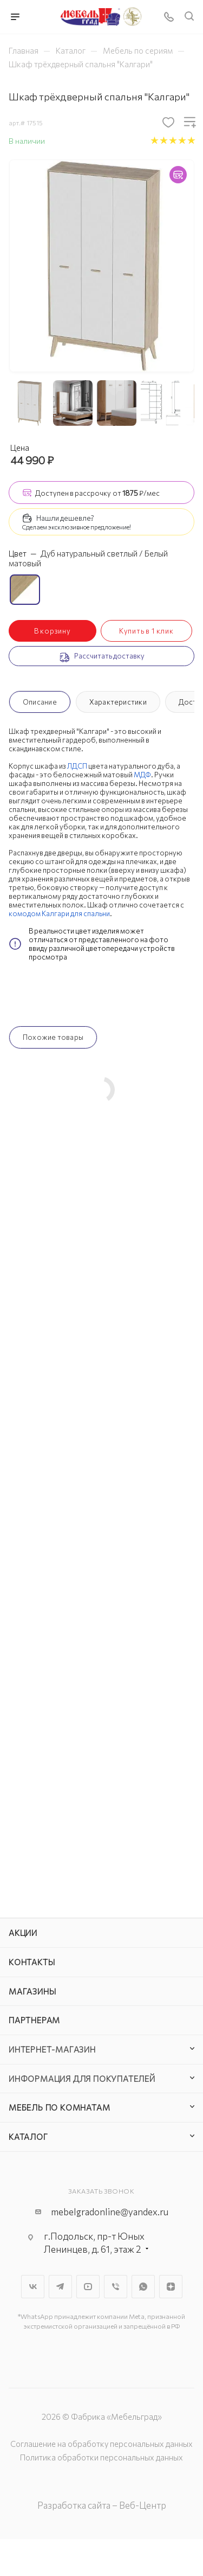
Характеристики (118, 702)
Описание (40, 702)
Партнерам (34, 2020)
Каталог (28, 2137)
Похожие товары (53, 1037)
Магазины (32, 1991)
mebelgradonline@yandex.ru (109, 2211)
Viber (115, 2286)
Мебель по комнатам (59, 2107)
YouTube (88, 2286)
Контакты (32, 1962)
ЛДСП (77, 766)
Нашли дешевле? (65, 518)
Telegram (60, 2286)
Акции (23, 1933)
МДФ (142, 774)
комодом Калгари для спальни (59, 913)
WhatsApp (143, 2286)
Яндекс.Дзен (170, 2286)
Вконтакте (32, 2286)
